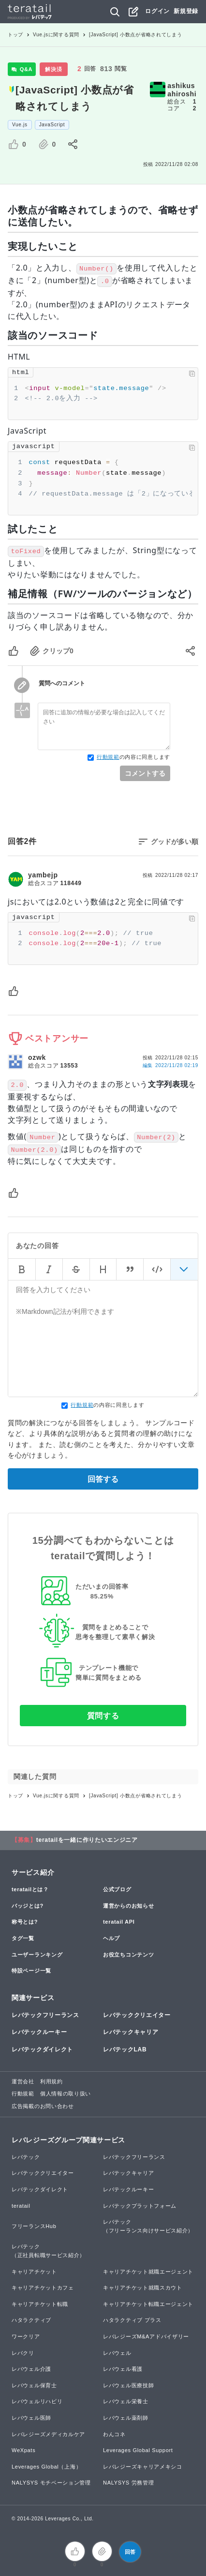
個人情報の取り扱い (65, 2093)
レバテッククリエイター (137, 2015)
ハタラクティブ (31, 2320)
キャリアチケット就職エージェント (148, 2272)
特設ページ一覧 (31, 1970)
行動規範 (108, 757)
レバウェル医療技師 (128, 2385)
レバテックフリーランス (45, 2015)
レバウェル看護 (123, 2369)
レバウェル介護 (31, 2369)
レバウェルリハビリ (37, 2401)
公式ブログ (117, 1889)
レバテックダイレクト (42, 2049)
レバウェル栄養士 (125, 2401)
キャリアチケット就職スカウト (142, 2287)
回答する (103, 1479)
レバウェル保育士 (34, 2385)
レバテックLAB (125, 2049)
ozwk (37, 1057)
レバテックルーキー (39, 2032)
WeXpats (23, 2450)
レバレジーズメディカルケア (48, 2434)
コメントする (145, 773)
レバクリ (23, 2353)
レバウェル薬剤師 (125, 2418)
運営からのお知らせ (128, 1906)
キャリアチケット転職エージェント (148, 2304)
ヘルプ (111, 1938)
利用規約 (51, 2081)
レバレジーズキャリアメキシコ (142, 2467)
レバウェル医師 (31, 2418)
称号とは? (25, 1922)
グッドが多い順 (174, 841)
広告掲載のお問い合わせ (43, 2106)
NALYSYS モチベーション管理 (51, 2483)
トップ (15, 34)
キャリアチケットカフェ (43, 2287)
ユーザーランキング (37, 1955)
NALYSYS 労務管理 (128, 2483)
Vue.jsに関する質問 (56, 34)
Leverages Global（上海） (46, 2467)
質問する (103, 1716)
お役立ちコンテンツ (128, 1955)
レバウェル (117, 2353)
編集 (170, 1065)
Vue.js (20, 124)
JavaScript (52, 124)
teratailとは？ (30, 1889)
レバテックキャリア (130, 2032)
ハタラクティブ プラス (132, 2320)
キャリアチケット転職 (40, 2304)
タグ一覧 (23, 1938)
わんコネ (114, 2434)
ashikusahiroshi (181, 90)
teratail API (118, 1922)
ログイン (157, 11)
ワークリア (26, 2336)
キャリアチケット (34, 2272)
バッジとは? (28, 1906)
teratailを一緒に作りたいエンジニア (87, 1840)
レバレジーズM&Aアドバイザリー (146, 2336)
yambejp (43, 875)
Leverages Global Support (138, 2450)
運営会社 (23, 2081)
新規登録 (186, 11)
